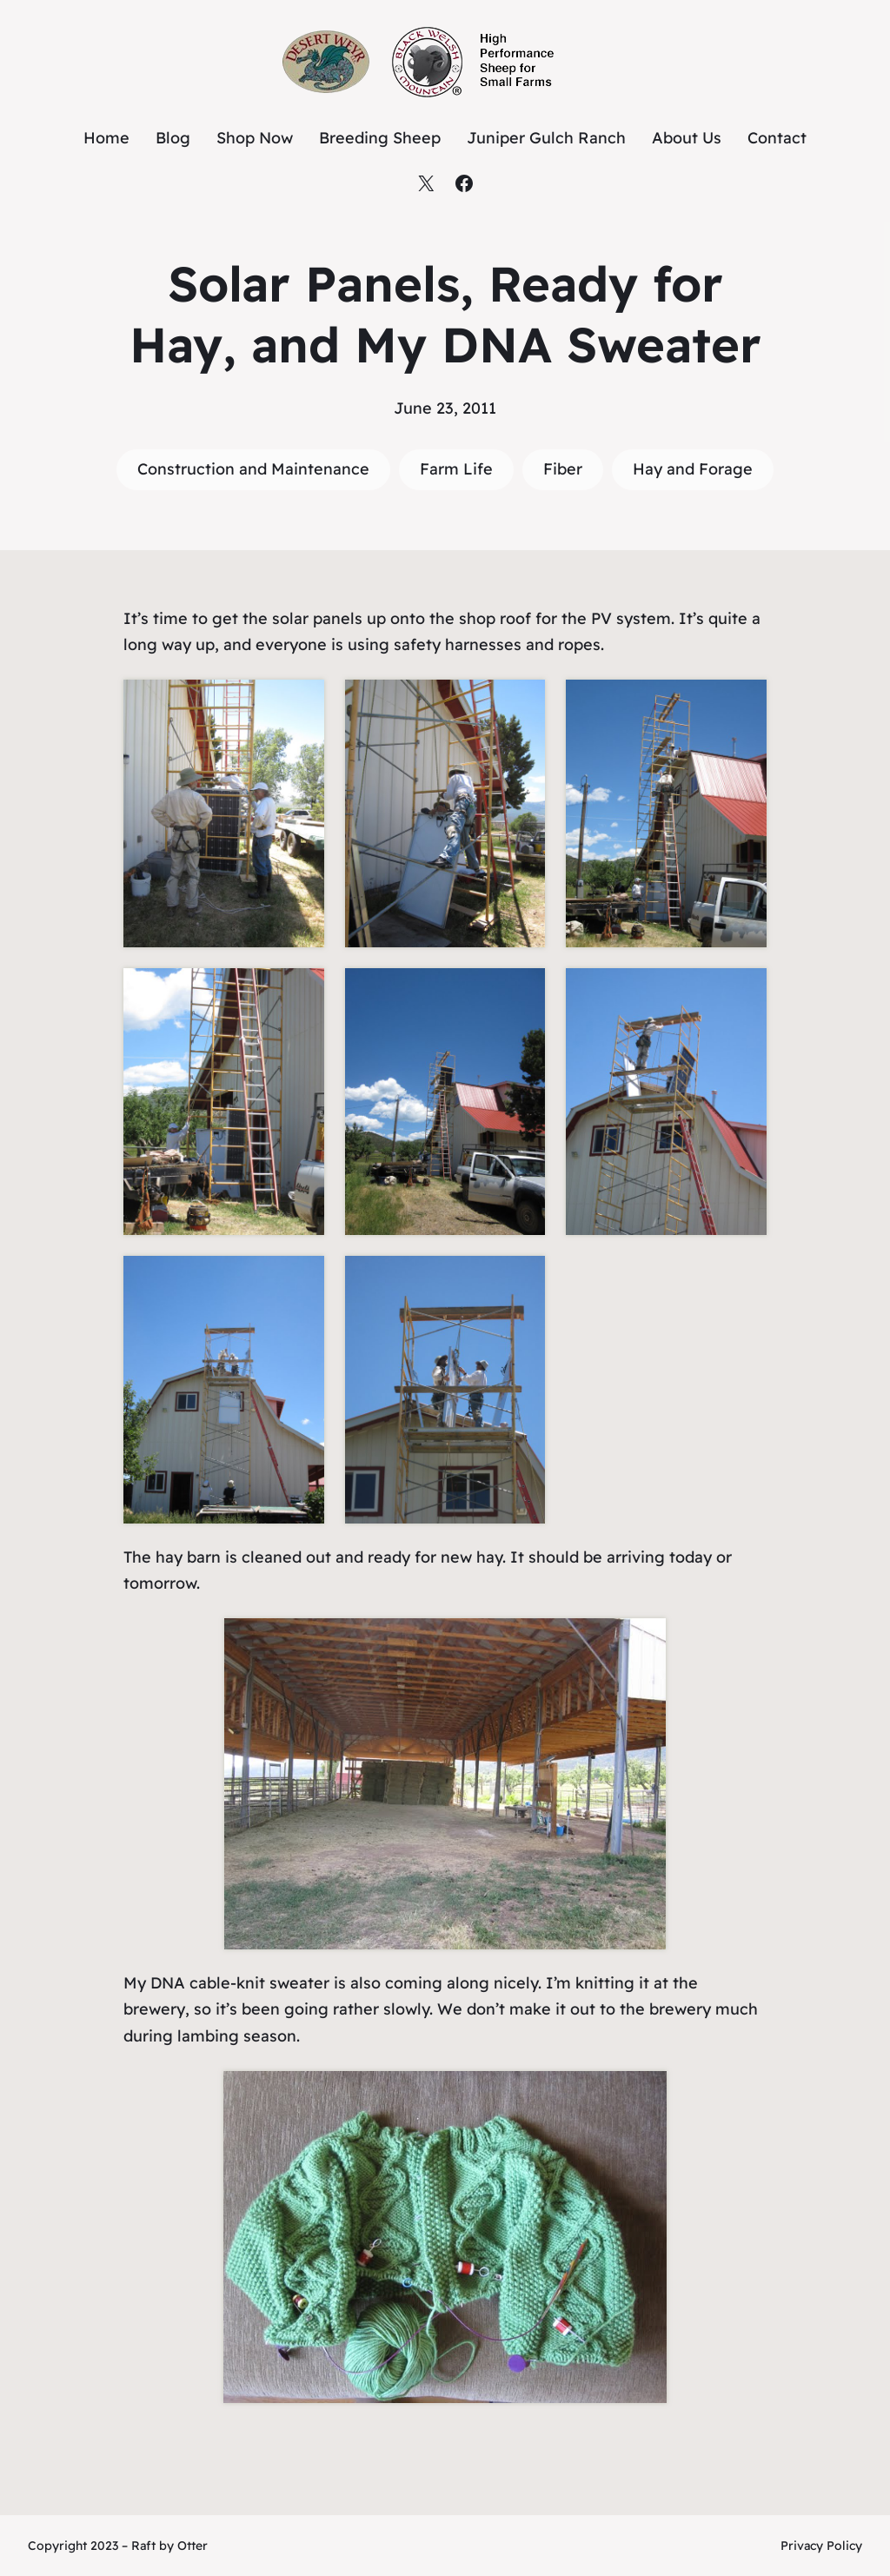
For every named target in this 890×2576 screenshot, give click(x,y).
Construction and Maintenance (253, 469)
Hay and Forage (693, 469)
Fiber (562, 469)
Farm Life (456, 469)
